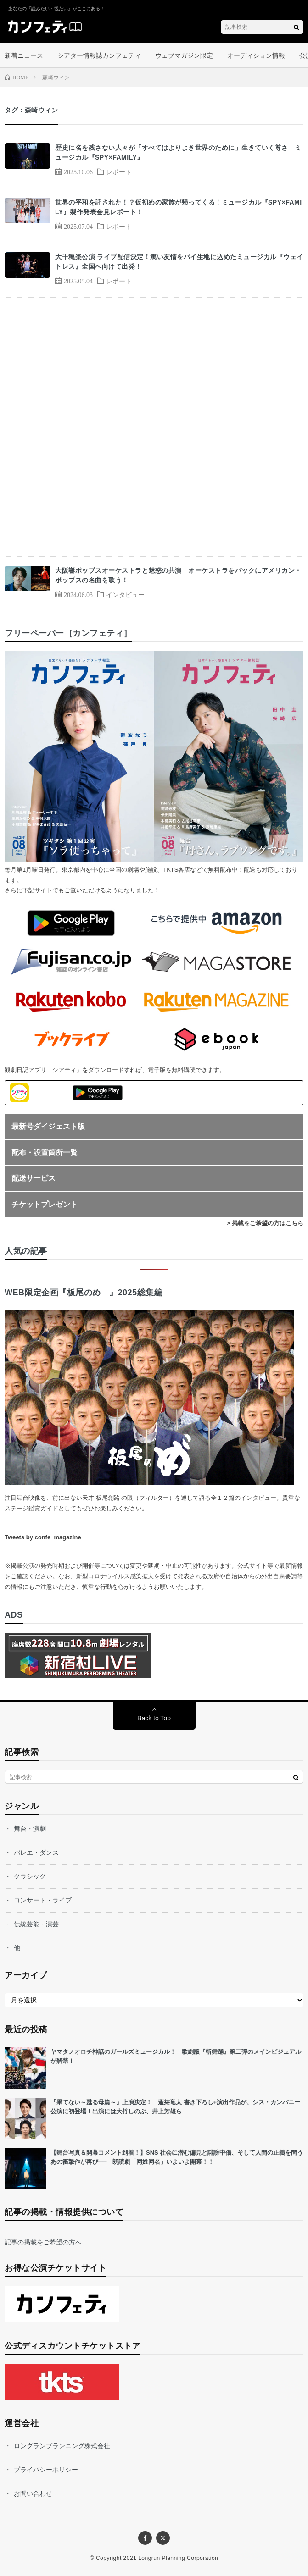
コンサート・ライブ (43, 1900)
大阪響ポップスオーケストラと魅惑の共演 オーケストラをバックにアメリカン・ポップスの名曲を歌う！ (178, 575)
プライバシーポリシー (46, 2469)
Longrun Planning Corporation (178, 2558)
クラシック (30, 1876)
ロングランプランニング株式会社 (62, 2445)
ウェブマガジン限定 (184, 55)
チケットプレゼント (44, 1204)
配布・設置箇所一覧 (44, 1152)
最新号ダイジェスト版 (48, 1126)
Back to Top (154, 1718)
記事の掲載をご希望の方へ (43, 2242)
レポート (119, 171)
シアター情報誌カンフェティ (99, 55)
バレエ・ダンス (36, 1852)
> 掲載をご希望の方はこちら (265, 1223)
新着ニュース (24, 55)
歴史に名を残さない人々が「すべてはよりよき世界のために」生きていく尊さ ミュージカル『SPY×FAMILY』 (178, 152)
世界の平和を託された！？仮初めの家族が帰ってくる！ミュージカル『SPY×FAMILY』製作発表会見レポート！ (178, 207)
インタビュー (125, 594)
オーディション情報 (256, 55)
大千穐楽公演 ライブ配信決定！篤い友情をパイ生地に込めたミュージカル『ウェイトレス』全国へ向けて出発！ (179, 261)
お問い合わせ (33, 2493)
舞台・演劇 (30, 1828)
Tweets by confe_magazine (43, 1537)
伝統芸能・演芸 (36, 1924)
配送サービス (33, 1178)
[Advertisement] (154, 427)
